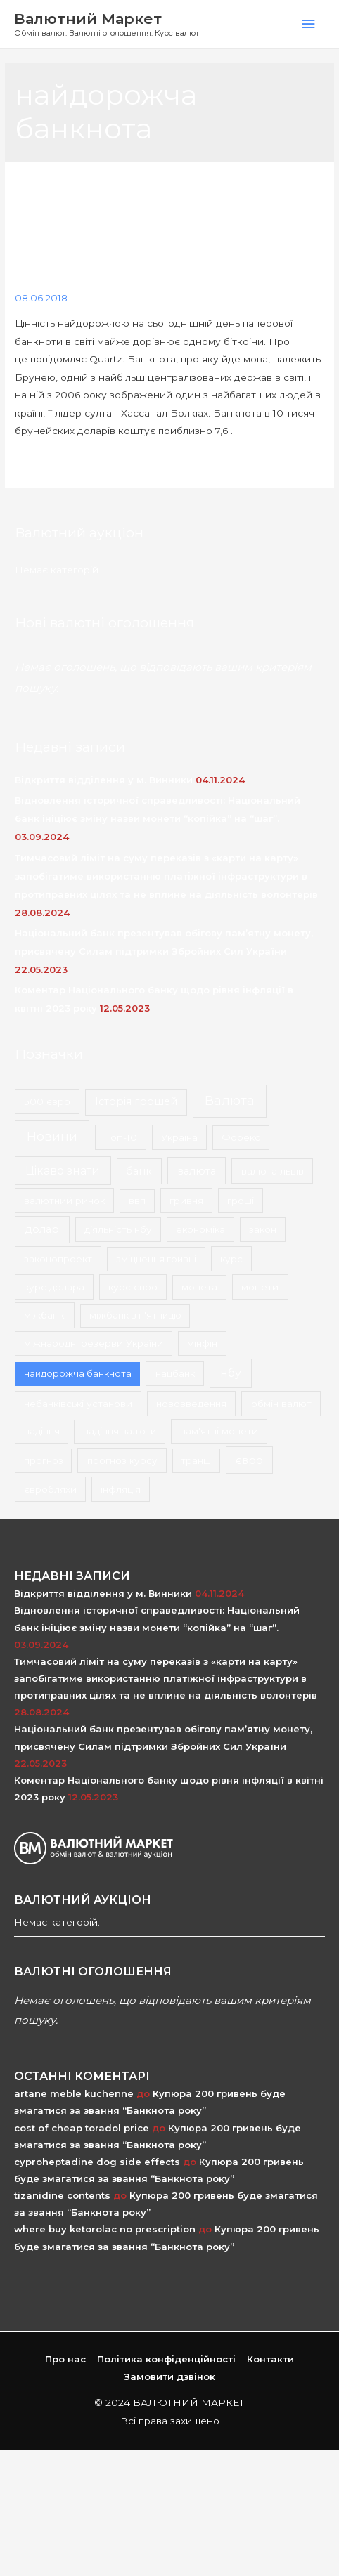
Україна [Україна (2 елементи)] (179, 1137)
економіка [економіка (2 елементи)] (200, 1229)
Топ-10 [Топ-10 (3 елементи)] (121, 1137)
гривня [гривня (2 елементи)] (186, 1200)
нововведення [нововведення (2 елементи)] (191, 1403)
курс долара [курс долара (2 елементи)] (54, 1287)
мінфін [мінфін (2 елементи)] (202, 1343)
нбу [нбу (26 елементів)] (230, 1373)
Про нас (65, 2359)
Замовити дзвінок (169, 2376)
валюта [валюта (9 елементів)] (196, 1171)
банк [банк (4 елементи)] (139, 1171)
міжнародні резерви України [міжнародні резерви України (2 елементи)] (93, 1343)
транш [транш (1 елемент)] (196, 1460)
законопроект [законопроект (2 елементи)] (58, 1258)
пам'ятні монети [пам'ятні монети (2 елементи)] (219, 1431)
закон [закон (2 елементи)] (262, 1229)
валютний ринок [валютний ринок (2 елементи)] (64, 1200)
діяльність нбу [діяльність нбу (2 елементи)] (118, 1229)
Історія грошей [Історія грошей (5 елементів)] (136, 1101)
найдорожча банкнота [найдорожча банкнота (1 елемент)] (78, 1373)
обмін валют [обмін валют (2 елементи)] (281, 1403)
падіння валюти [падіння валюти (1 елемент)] (119, 1431)
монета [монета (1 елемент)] (199, 1287)
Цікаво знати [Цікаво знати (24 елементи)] (62, 1170)
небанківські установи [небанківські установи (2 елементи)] (78, 1403)
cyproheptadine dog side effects (97, 2161)
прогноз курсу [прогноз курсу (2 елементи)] (122, 1460)
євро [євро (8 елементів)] (249, 1460)
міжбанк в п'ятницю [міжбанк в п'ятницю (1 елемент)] (135, 1315)
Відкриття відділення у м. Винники (104, 779)
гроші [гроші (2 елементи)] (240, 1200)
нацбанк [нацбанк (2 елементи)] (175, 1373)
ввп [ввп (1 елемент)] (137, 1200)
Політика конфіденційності (166, 2359)
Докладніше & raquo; (66, 463)
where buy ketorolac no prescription (105, 2229)
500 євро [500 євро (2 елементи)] (47, 1101)
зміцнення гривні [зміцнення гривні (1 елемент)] (156, 1258)
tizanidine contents (62, 2195)
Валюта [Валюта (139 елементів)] (230, 1100)
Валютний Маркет (88, 18)
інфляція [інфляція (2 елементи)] (121, 1489)
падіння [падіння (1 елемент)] (42, 1431)
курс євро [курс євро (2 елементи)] (133, 1287)
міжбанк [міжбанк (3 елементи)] (44, 1315)
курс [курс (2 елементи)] (231, 1258)
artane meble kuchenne (74, 2093)
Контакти (270, 2359)
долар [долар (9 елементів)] (42, 1229)
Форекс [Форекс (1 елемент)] (241, 1137)
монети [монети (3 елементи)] (260, 1287)
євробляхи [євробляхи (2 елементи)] (50, 1489)
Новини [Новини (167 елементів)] (52, 1136)
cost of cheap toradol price (81, 2127)
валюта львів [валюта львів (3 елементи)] (272, 1171)
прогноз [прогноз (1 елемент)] (43, 1460)
